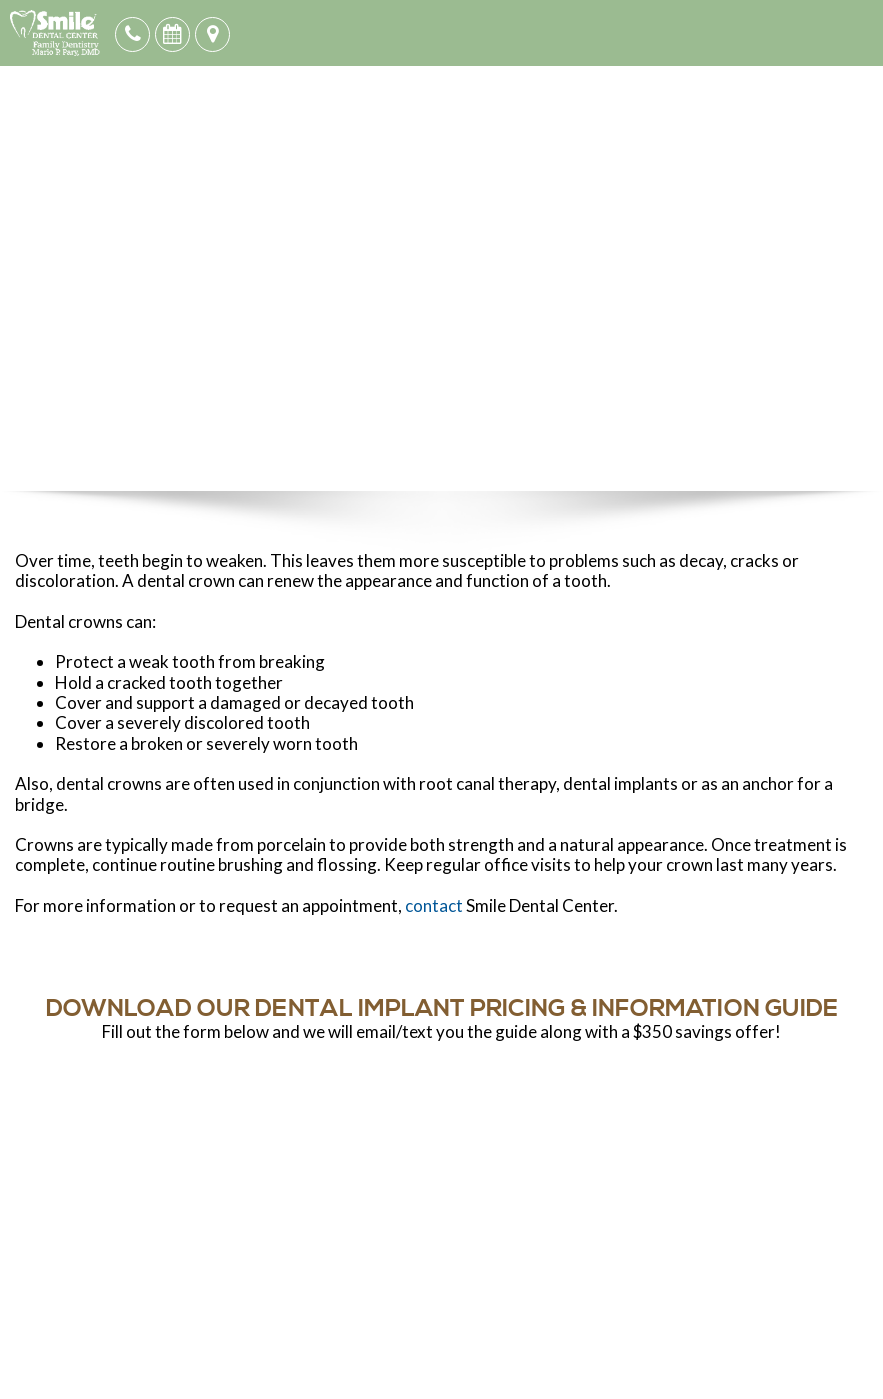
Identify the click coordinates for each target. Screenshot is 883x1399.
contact (434, 905)
